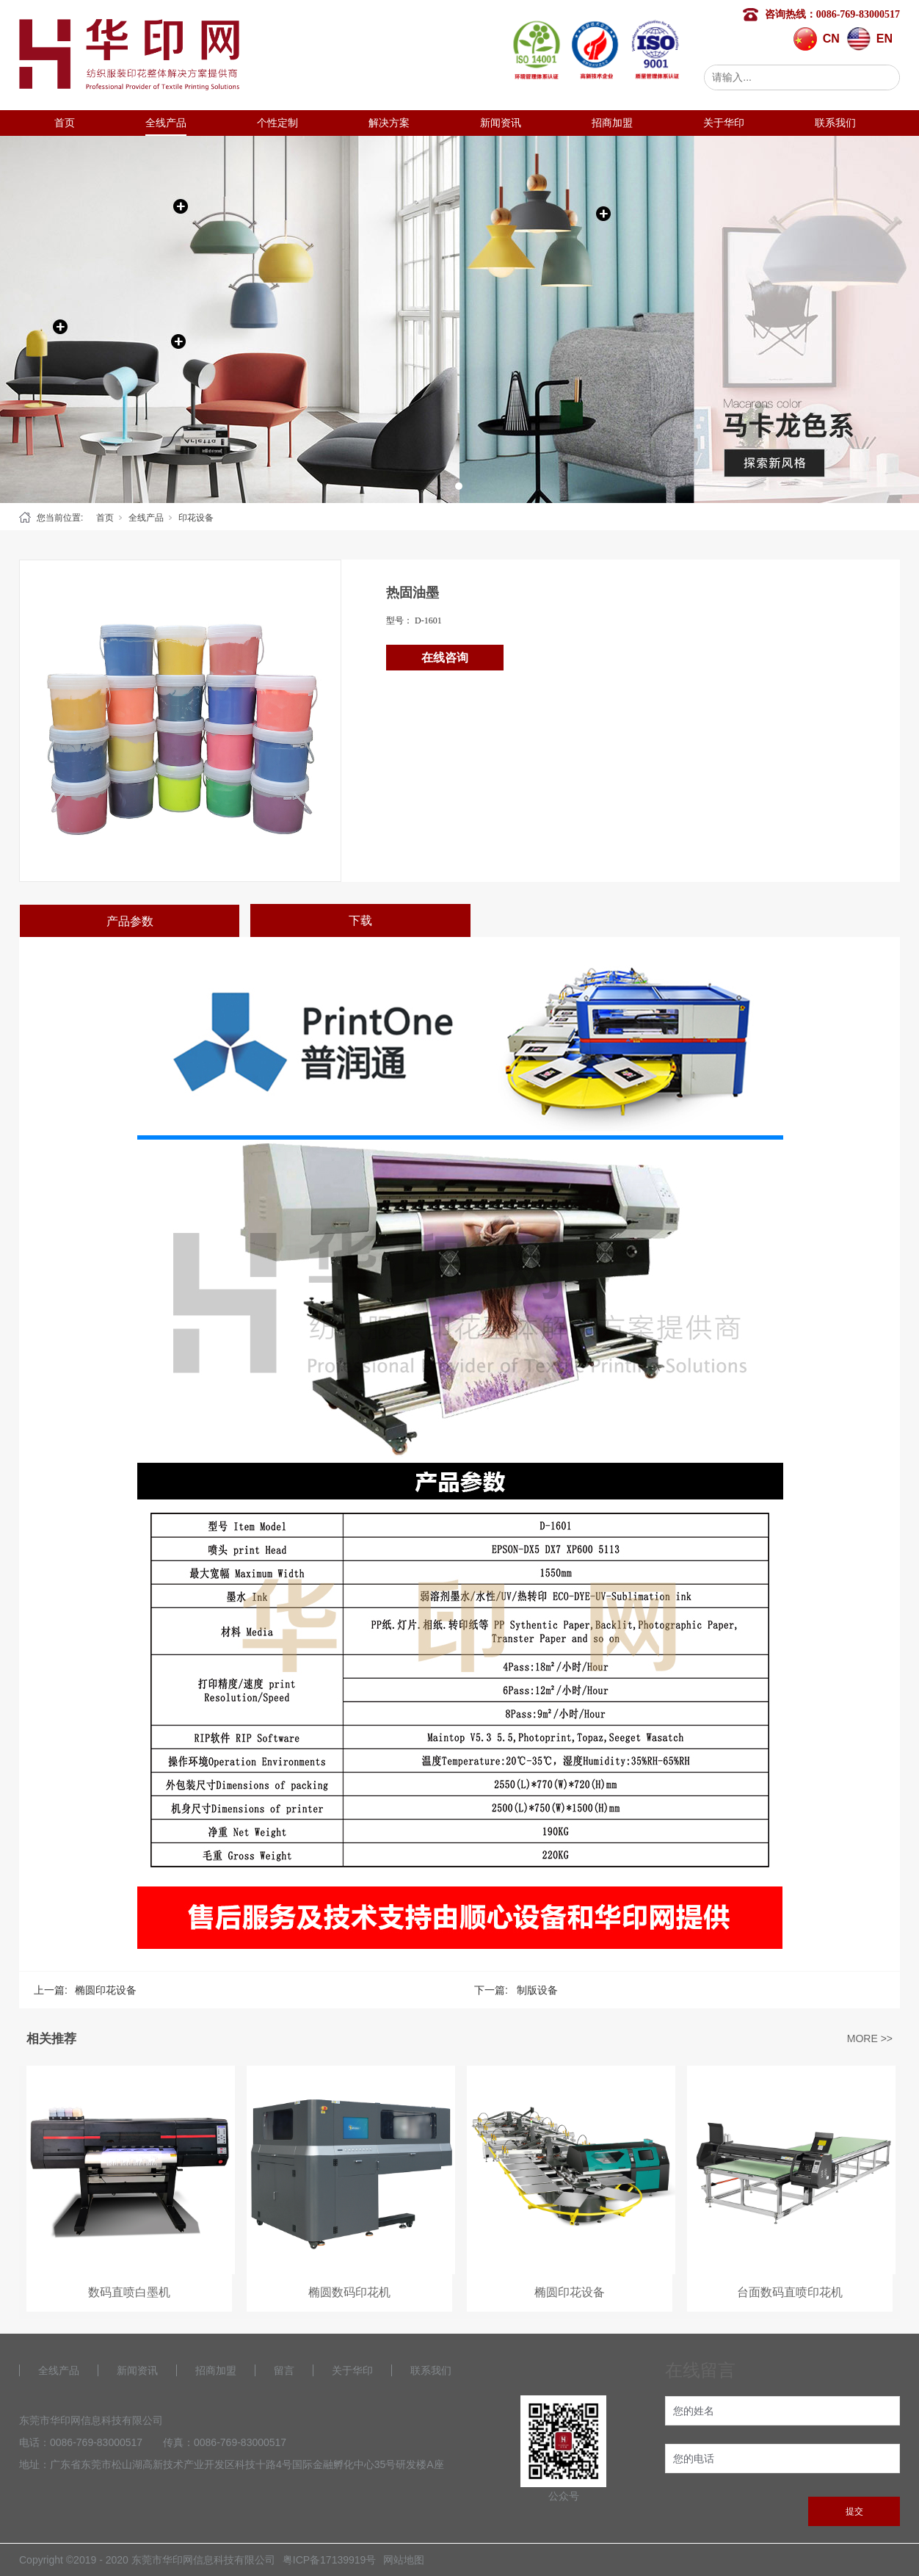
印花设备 (196, 518)
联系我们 (835, 123)
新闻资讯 (500, 123)
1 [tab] (458, 486)
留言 (284, 2370)
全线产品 (165, 123)
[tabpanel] (459, 319)
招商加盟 (612, 123)
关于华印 (723, 123)
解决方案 (389, 123)
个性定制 (277, 123)
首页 (64, 123)
